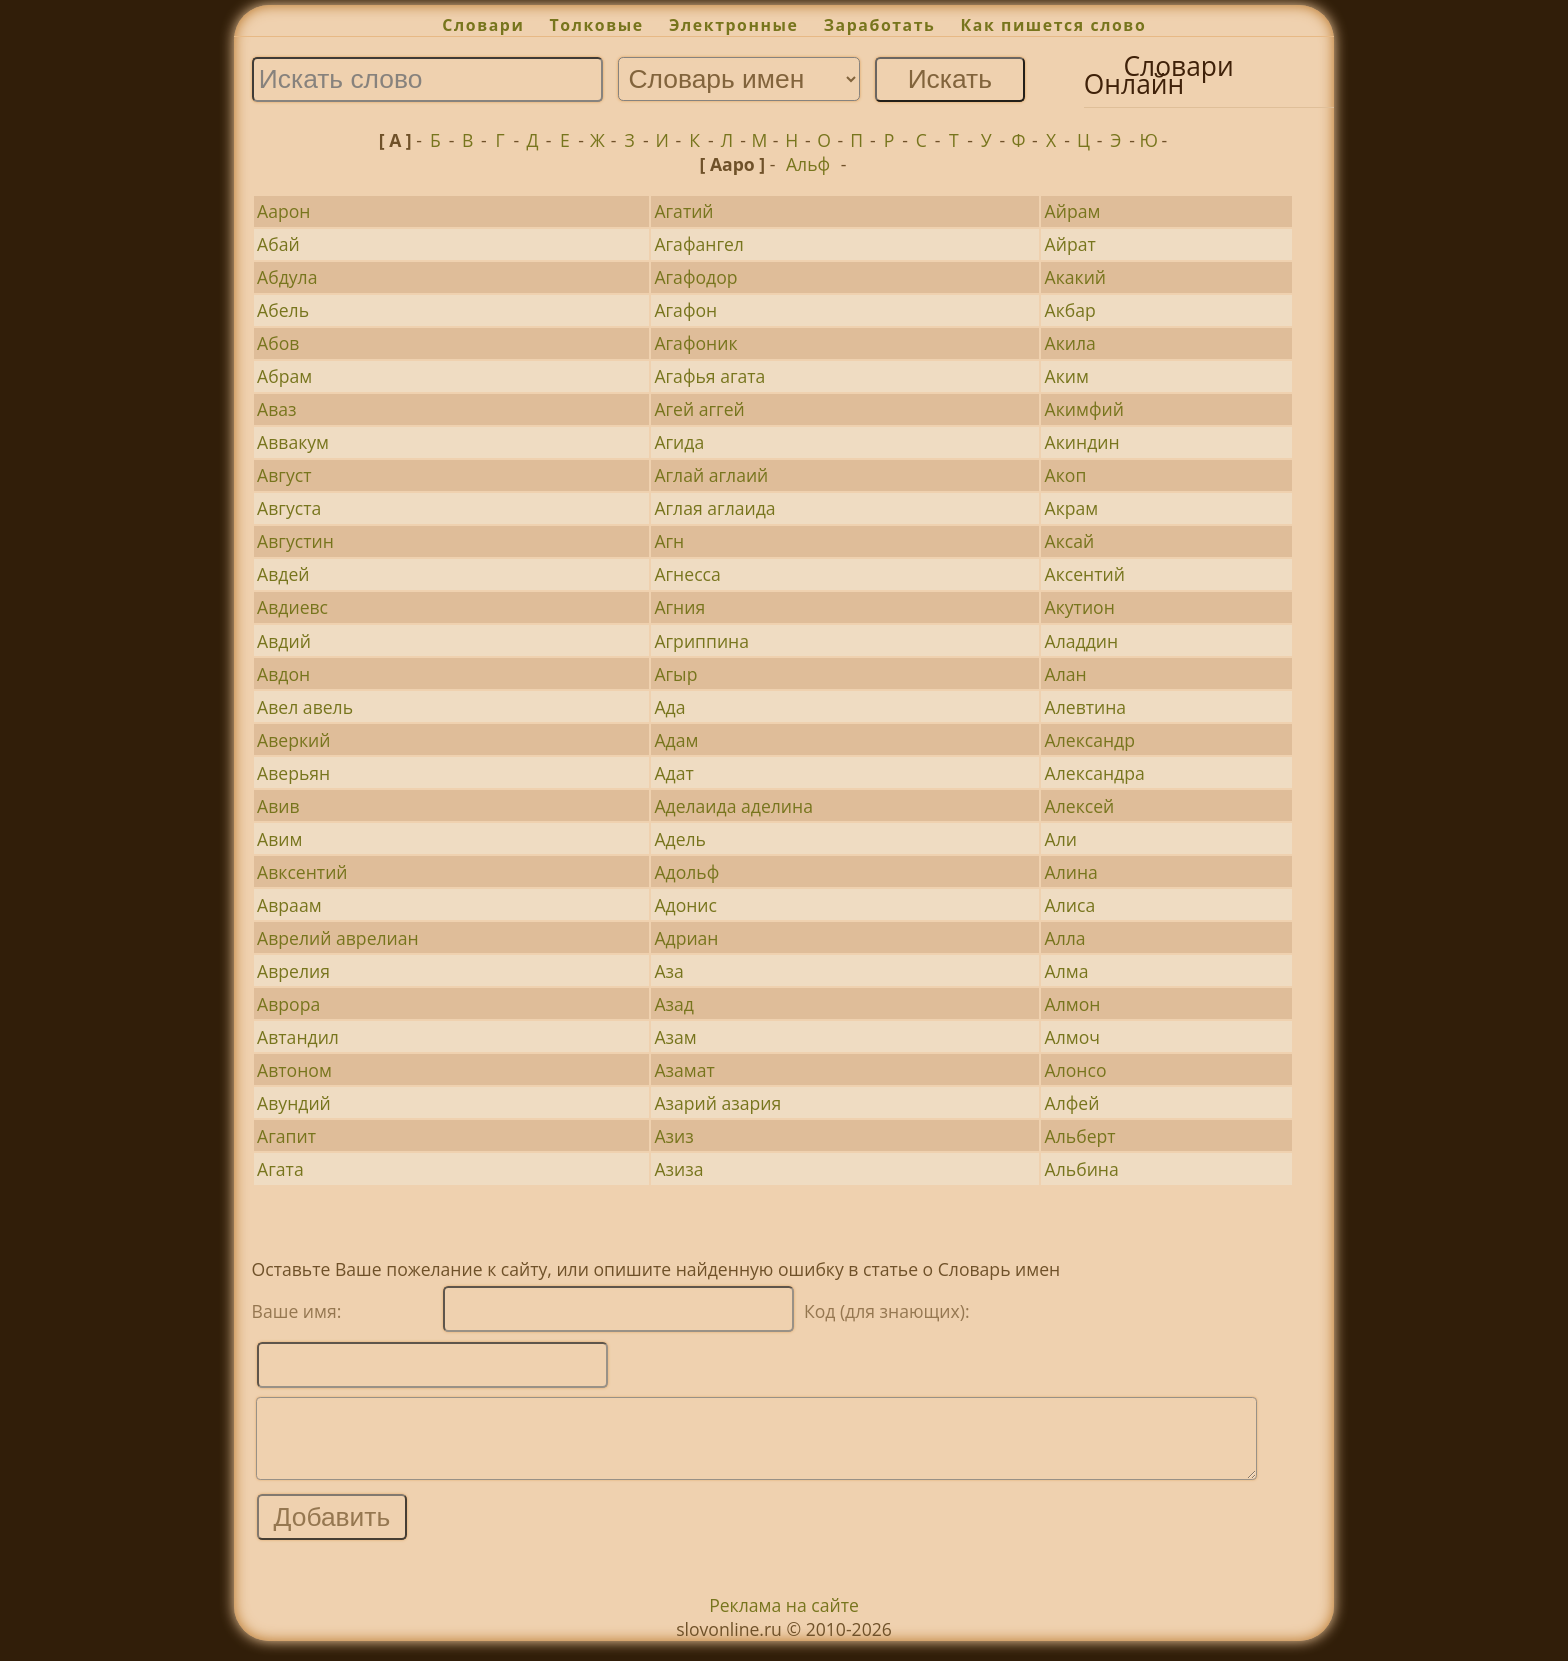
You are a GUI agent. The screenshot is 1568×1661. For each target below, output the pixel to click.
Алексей (1080, 806)
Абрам (284, 376)
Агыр (675, 674)
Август (284, 475)
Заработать (880, 25)
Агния (679, 607)
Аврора (288, 1004)
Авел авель (305, 707)
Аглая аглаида (714, 508)
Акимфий (1084, 409)
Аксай (1070, 541)
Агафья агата (709, 376)
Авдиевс (292, 607)
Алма (1067, 971)
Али (1061, 839)
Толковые (597, 25)
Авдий (284, 641)
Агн (669, 541)
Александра (1095, 773)
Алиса (1070, 905)
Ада (669, 707)
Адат (673, 773)
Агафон (685, 310)
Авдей (283, 574)
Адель (680, 839)
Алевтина (1086, 707)
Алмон (1073, 1004)
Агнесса (687, 574)
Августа (289, 508)
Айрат (1070, 244)
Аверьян (293, 773)
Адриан (686, 938)
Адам (676, 740)
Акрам (1072, 508)
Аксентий (1085, 574)
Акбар (1070, 310)
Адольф (686, 872)
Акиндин (1082, 442)
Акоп (1066, 475)
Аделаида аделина (733, 806)
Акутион (1080, 607)
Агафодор (695, 277)
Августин (295, 541)
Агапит (286, 1136)
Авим (279, 839)
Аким (1067, 376)
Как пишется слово (1054, 25)
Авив (278, 806)
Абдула (287, 277)
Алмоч (1072, 1037)
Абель (283, 310)
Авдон (283, 674)
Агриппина (701, 641)
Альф (808, 164)
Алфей (1072, 1103)
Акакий (1075, 277)
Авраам (289, 905)
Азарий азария (717, 1103)
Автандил (298, 1037)
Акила (1070, 343)
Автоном (294, 1070)
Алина (1071, 872)
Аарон (283, 211)
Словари (483, 25)
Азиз (673, 1136)
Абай (278, 244)
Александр (1090, 740)
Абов (278, 343)
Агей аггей (699, 409)
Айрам (1073, 211)
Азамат (684, 1070)
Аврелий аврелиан (338, 938)
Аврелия (293, 971)
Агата (280, 1169)
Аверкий (293, 740)
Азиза (678, 1169)
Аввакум (293, 442)
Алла (1065, 938)
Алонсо (1076, 1070)
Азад (674, 1004)
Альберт (1080, 1136)
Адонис (685, 905)
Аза (668, 971)
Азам (675, 1037)
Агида (679, 442)
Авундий (294, 1103)
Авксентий (302, 872)
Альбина (1082, 1169)
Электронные (734, 25)
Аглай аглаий (711, 475)
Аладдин (1082, 641)
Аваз (277, 409)
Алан (1066, 674)
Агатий (683, 211)
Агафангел (699, 244)
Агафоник (695, 343)
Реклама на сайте (784, 1620)
